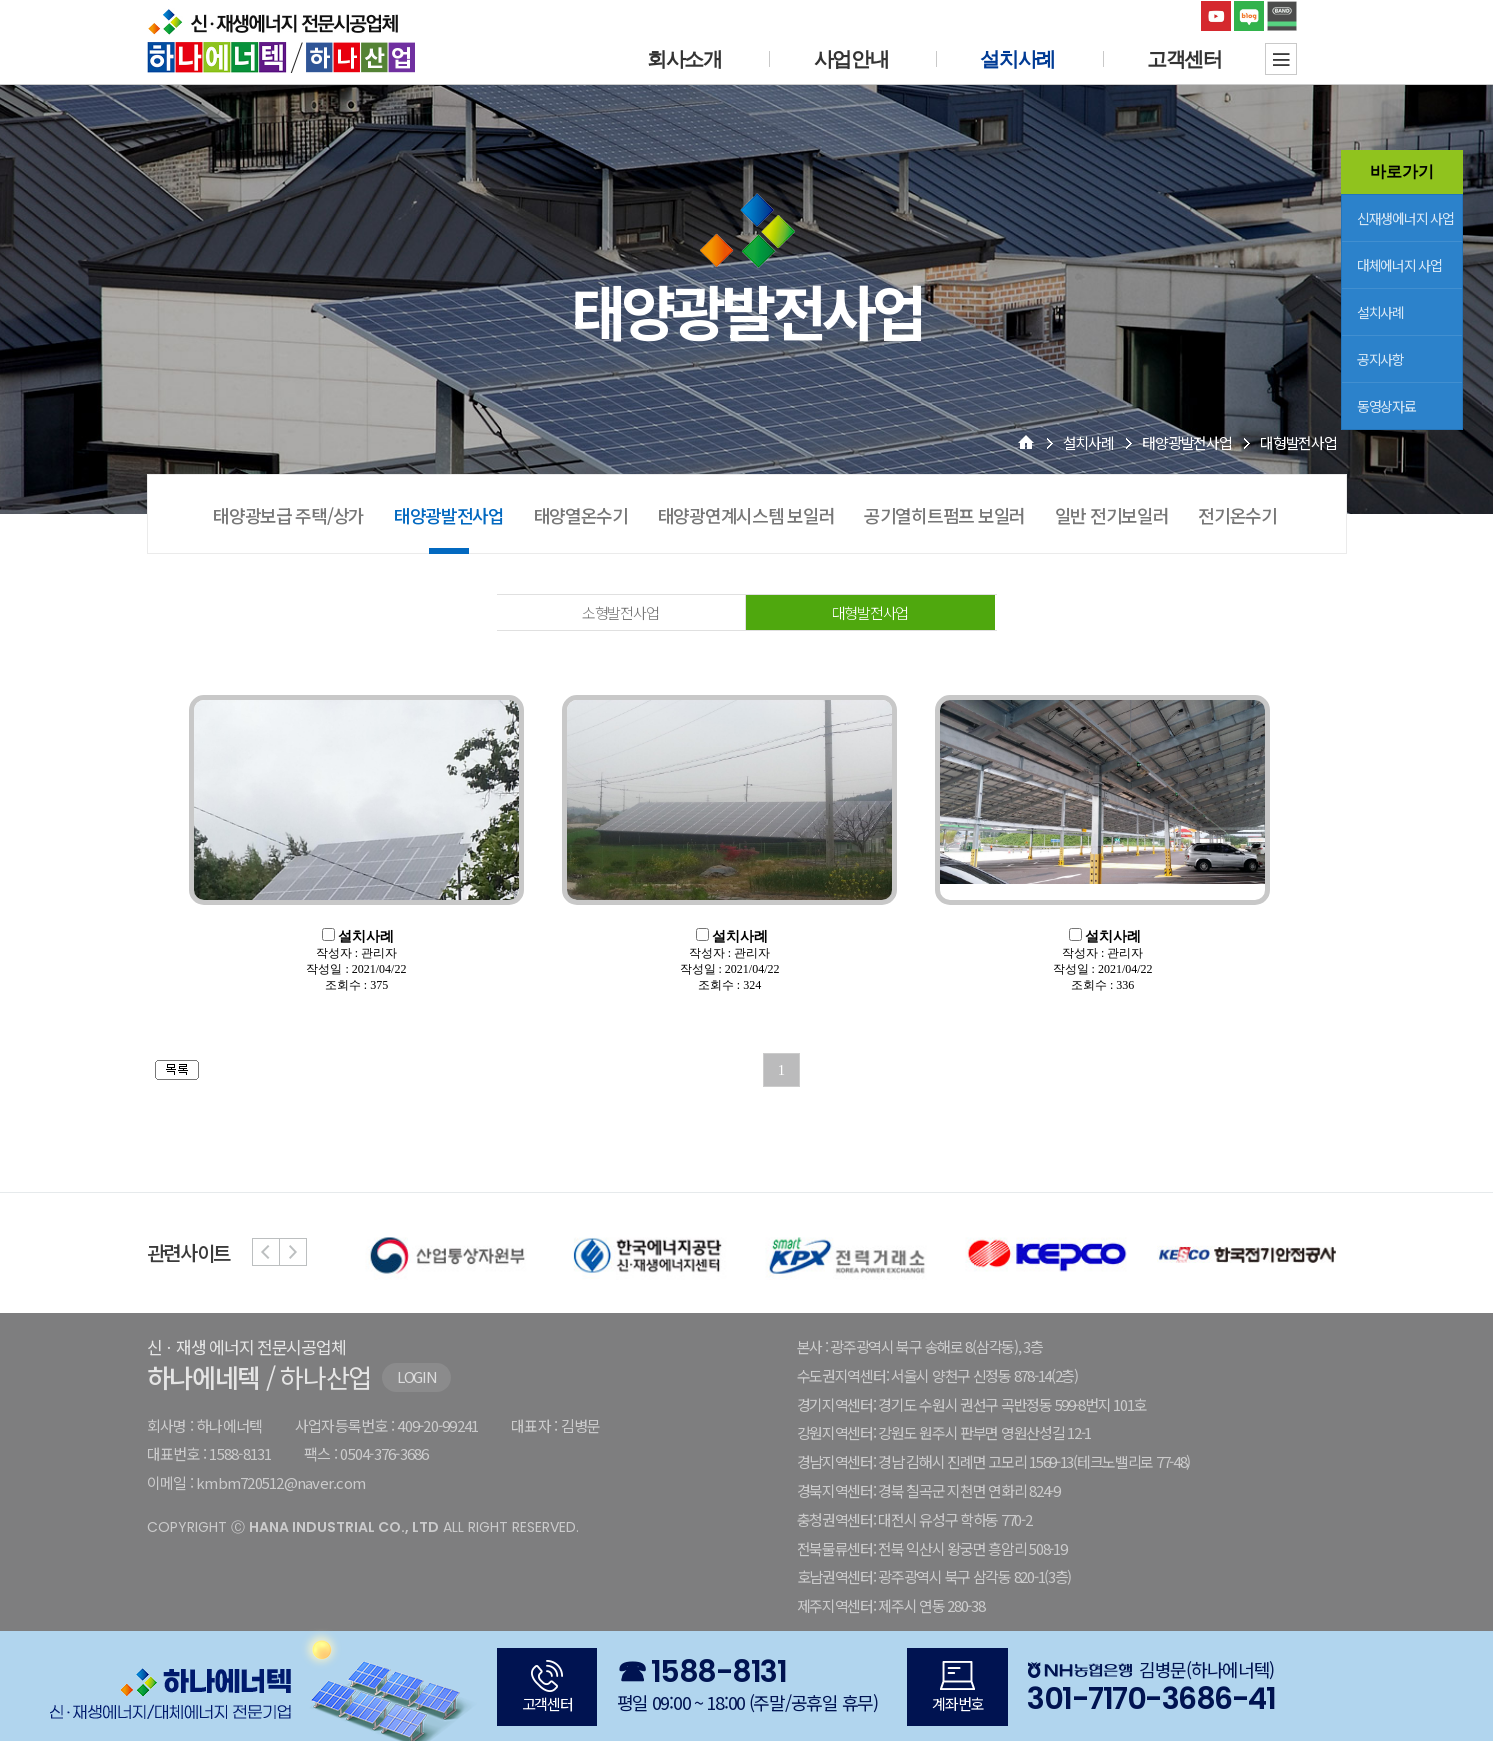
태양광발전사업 (1186, 442)
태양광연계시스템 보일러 (746, 515)
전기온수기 (1237, 515)
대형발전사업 (870, 612)
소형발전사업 (620, 612)
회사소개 (684, 59)
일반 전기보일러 (1112, 515)
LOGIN (417, 1376)
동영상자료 (1386, 406)
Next (293, 1252)
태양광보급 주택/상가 (288, 515)
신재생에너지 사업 (1405, 218)
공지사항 (1380, 359)
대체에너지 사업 (1399, 265)
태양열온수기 (581, 515)
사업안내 (851, 59)
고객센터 (1184, 59)
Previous (266, 1252)
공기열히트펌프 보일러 (944, 515)
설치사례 (1380, 312)
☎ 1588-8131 (702, 1672)
